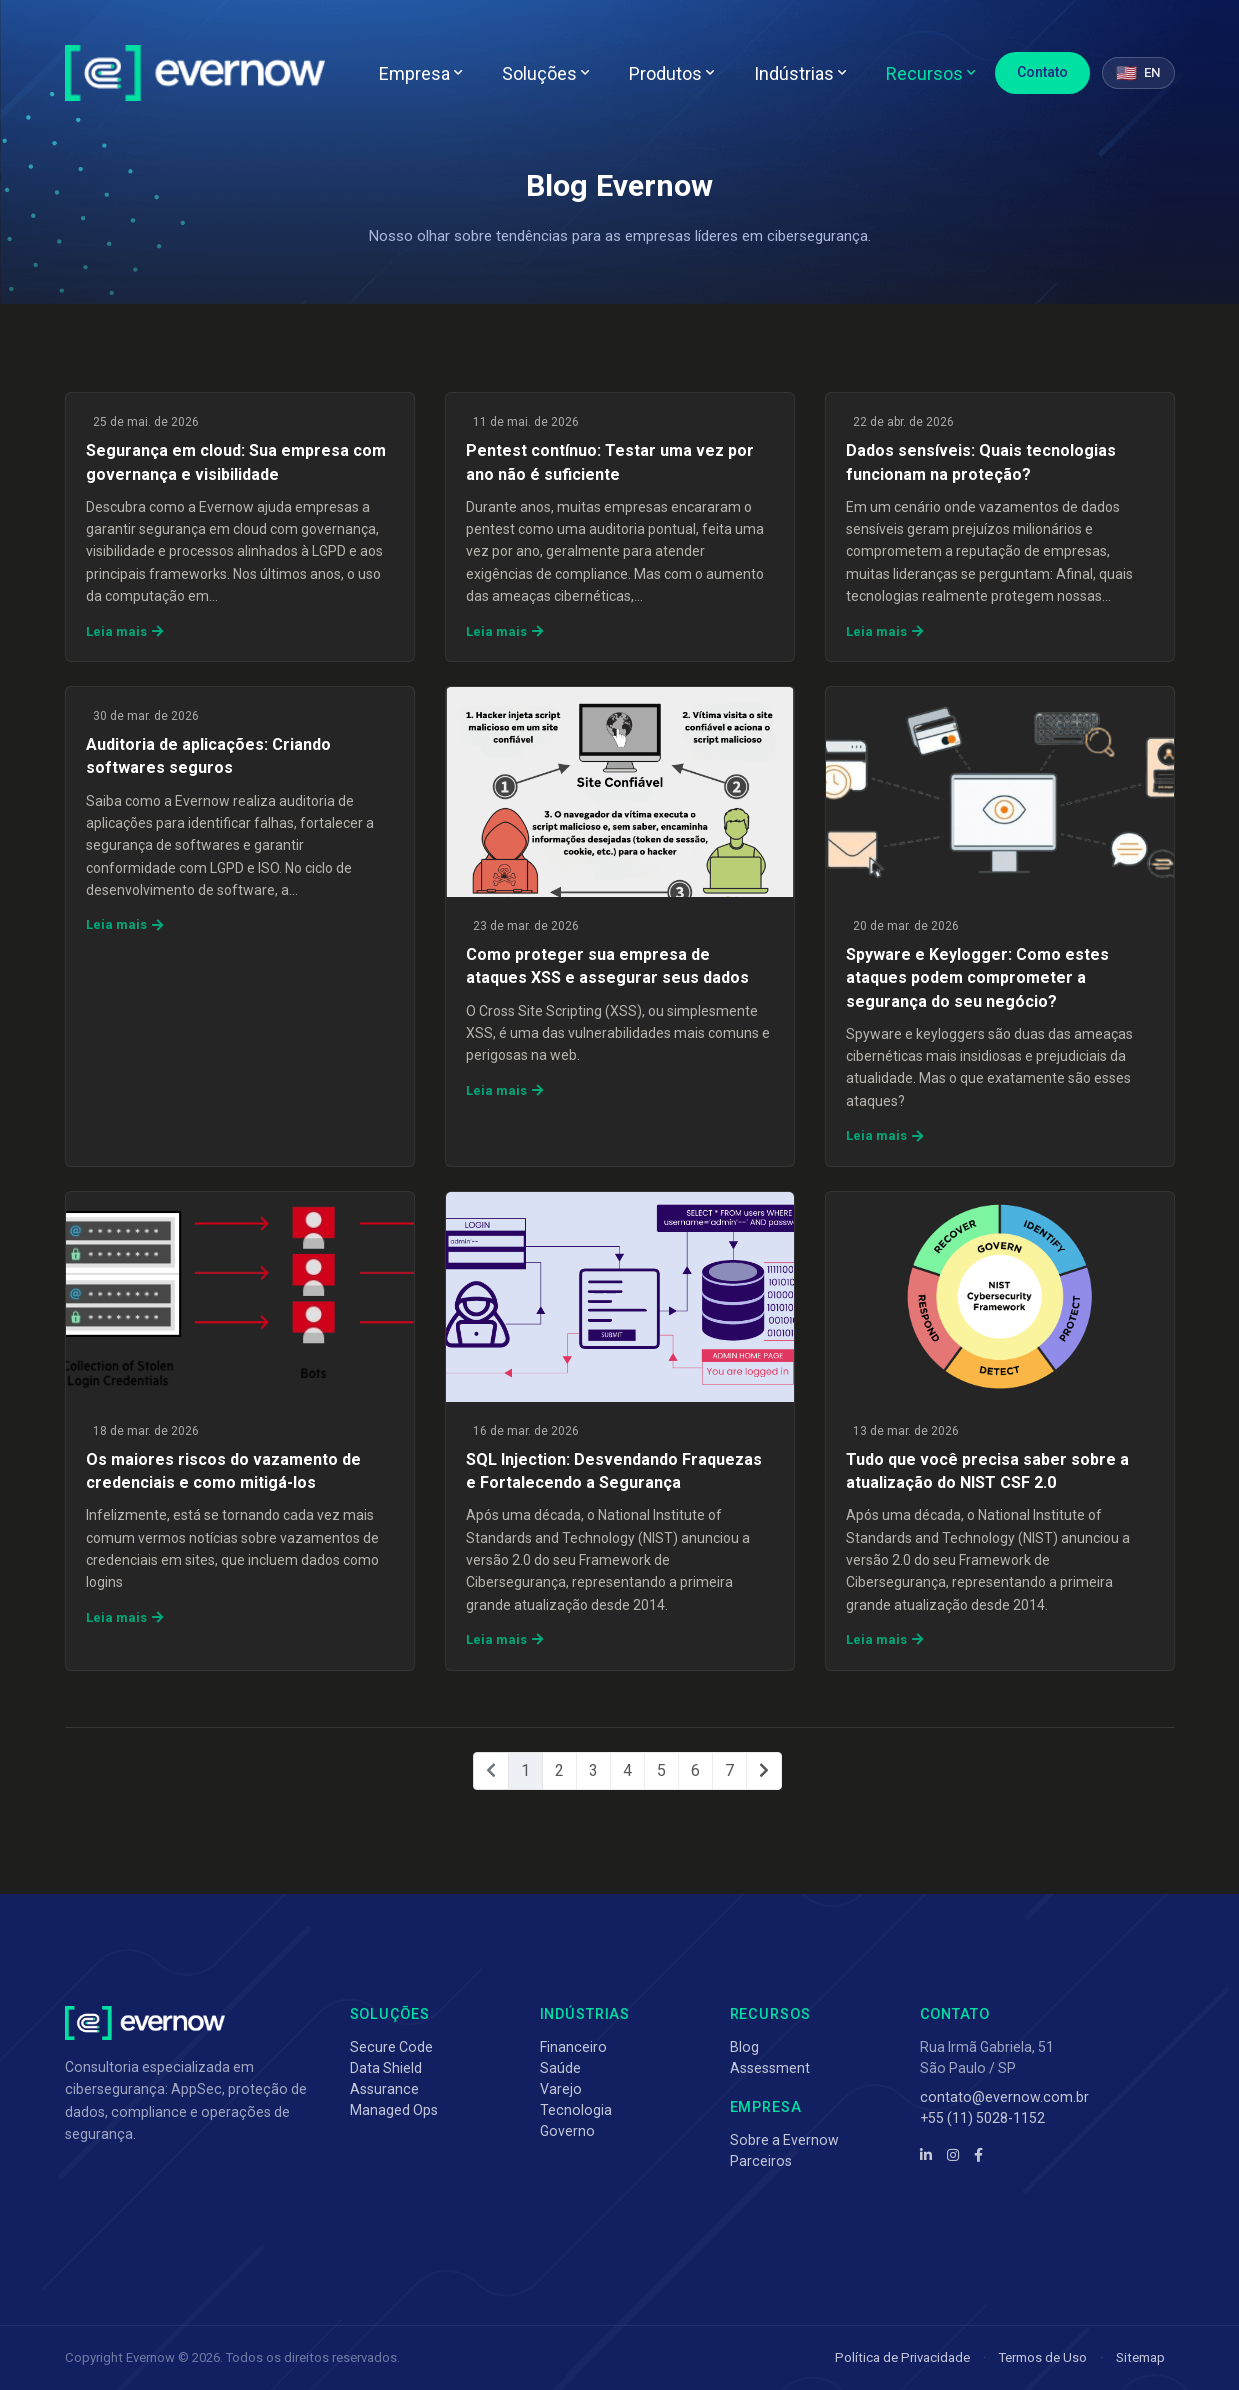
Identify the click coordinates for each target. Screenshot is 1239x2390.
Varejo (561, 2089)
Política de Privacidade (902, 2357)
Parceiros (761, 2161)
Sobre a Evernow (784, 2140)
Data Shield (386, 2068)
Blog (744, 2047)
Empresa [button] (420, 73)
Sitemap (1140, 2357)
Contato (1042, 72)
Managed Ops (394, 2110)
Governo (567, 2131)
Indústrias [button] (800, 73)
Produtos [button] (671, 73)
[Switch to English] (1138, 73)
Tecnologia (576, 2110)
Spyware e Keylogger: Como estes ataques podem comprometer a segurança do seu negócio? (977, 977)
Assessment (770, 2068)
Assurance (384, 2089)
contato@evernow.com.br (1004, 2097)
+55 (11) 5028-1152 (982, 2118)
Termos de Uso (1043, 2357)
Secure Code (391, 2047)
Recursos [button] (930, 73)
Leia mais (124, 631)
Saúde (560, 2068)
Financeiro (573, 2047)
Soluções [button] (545, 73)
